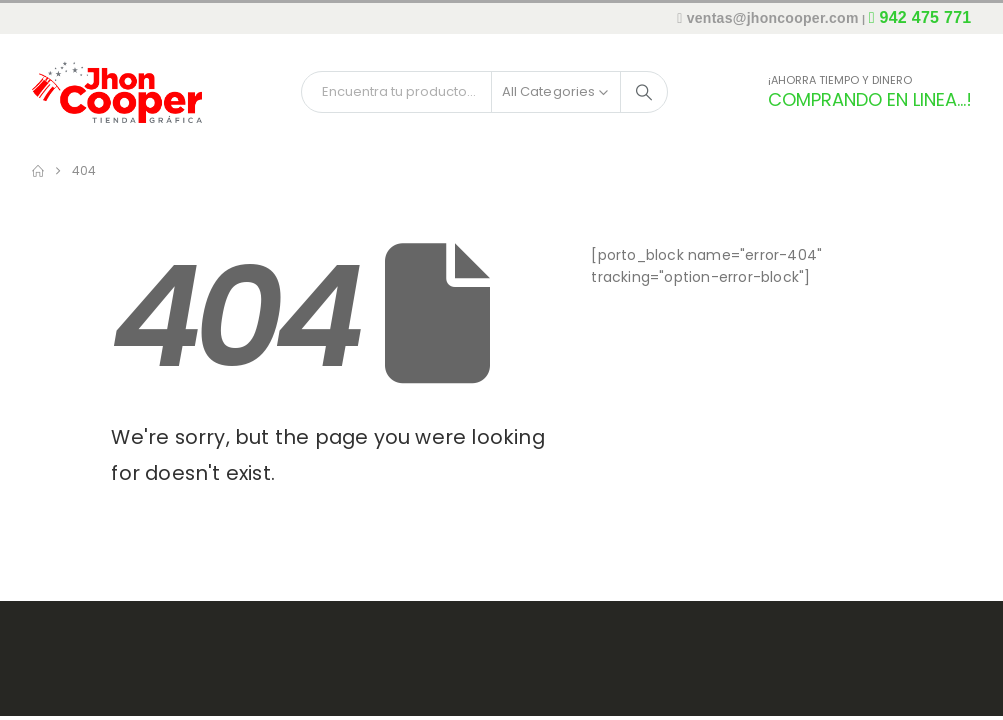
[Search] (644, 92)
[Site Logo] (117, 92)
